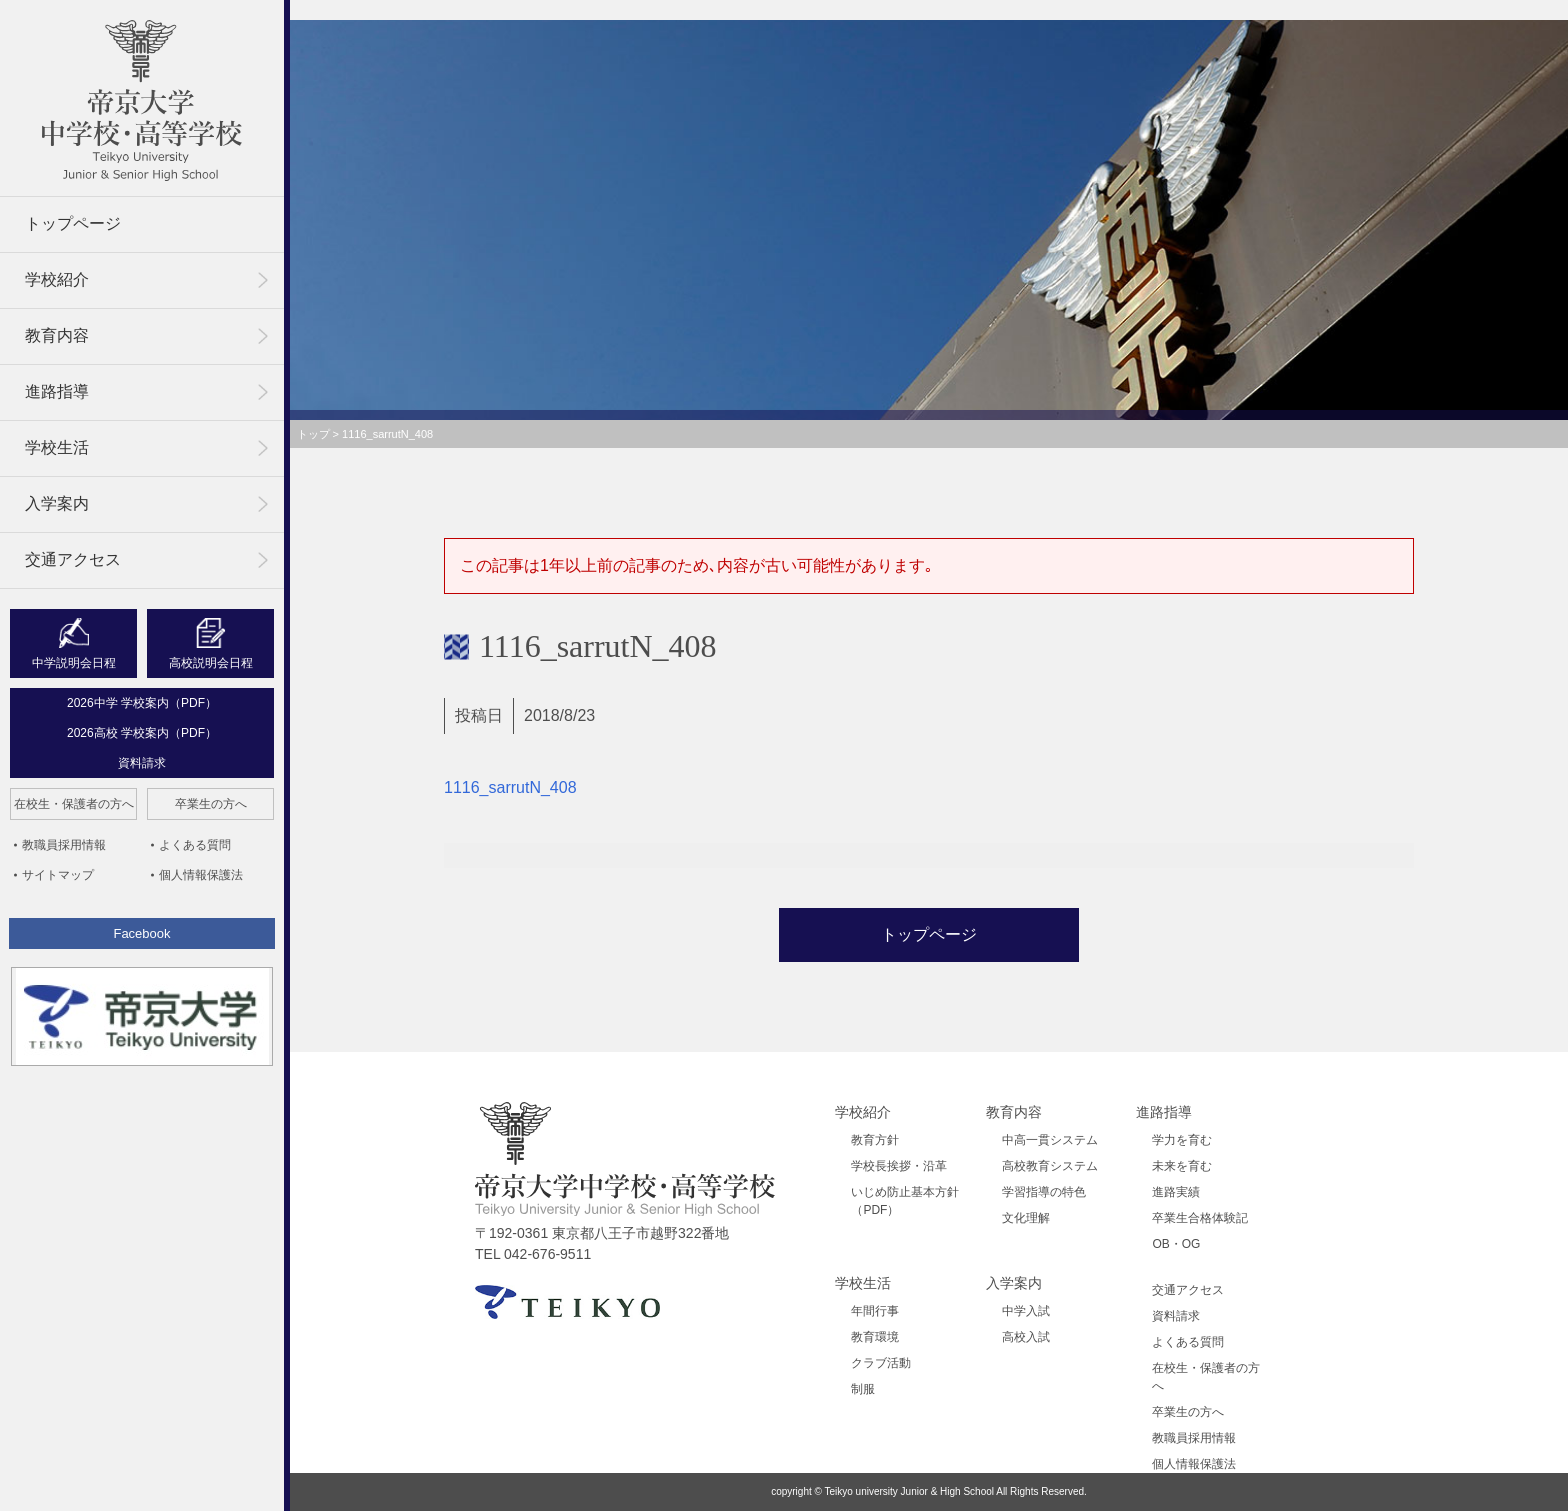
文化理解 (1026, 1218)
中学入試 (1026, 1311)
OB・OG (1176, 1244)
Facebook (141, 933)
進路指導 (57, 391)
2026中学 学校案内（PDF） (142, 703)
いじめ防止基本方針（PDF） (905, 1201)
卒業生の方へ (211, 804)
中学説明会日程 (74, 663)
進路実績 (1176, 1192)
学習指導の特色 (1044, 1192)
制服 (863, 1389)
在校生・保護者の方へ (74, 804)
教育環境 (875, 1337)
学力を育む (1182, 1140)
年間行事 (875, 1311)
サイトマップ (58, 875)
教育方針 (875, 1140)
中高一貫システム (1050, 1140)
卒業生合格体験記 (1200, 1218)
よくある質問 (195, 845)
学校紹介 (57, 279)
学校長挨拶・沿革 (899, 1166)
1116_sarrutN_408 (510, 787)
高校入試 (1026, 1337)
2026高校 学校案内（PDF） (142, 733)
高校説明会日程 (211, 663)
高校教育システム (1050, 1166)
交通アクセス (73, 559)
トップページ (73, 223)
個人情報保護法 (201, 875)
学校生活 (57, 447)
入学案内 (57, 503)
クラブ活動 (881, 1363)
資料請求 (142, 763)
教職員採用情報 (64, 845)
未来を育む (1182, 1166)
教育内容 (57, 335)
